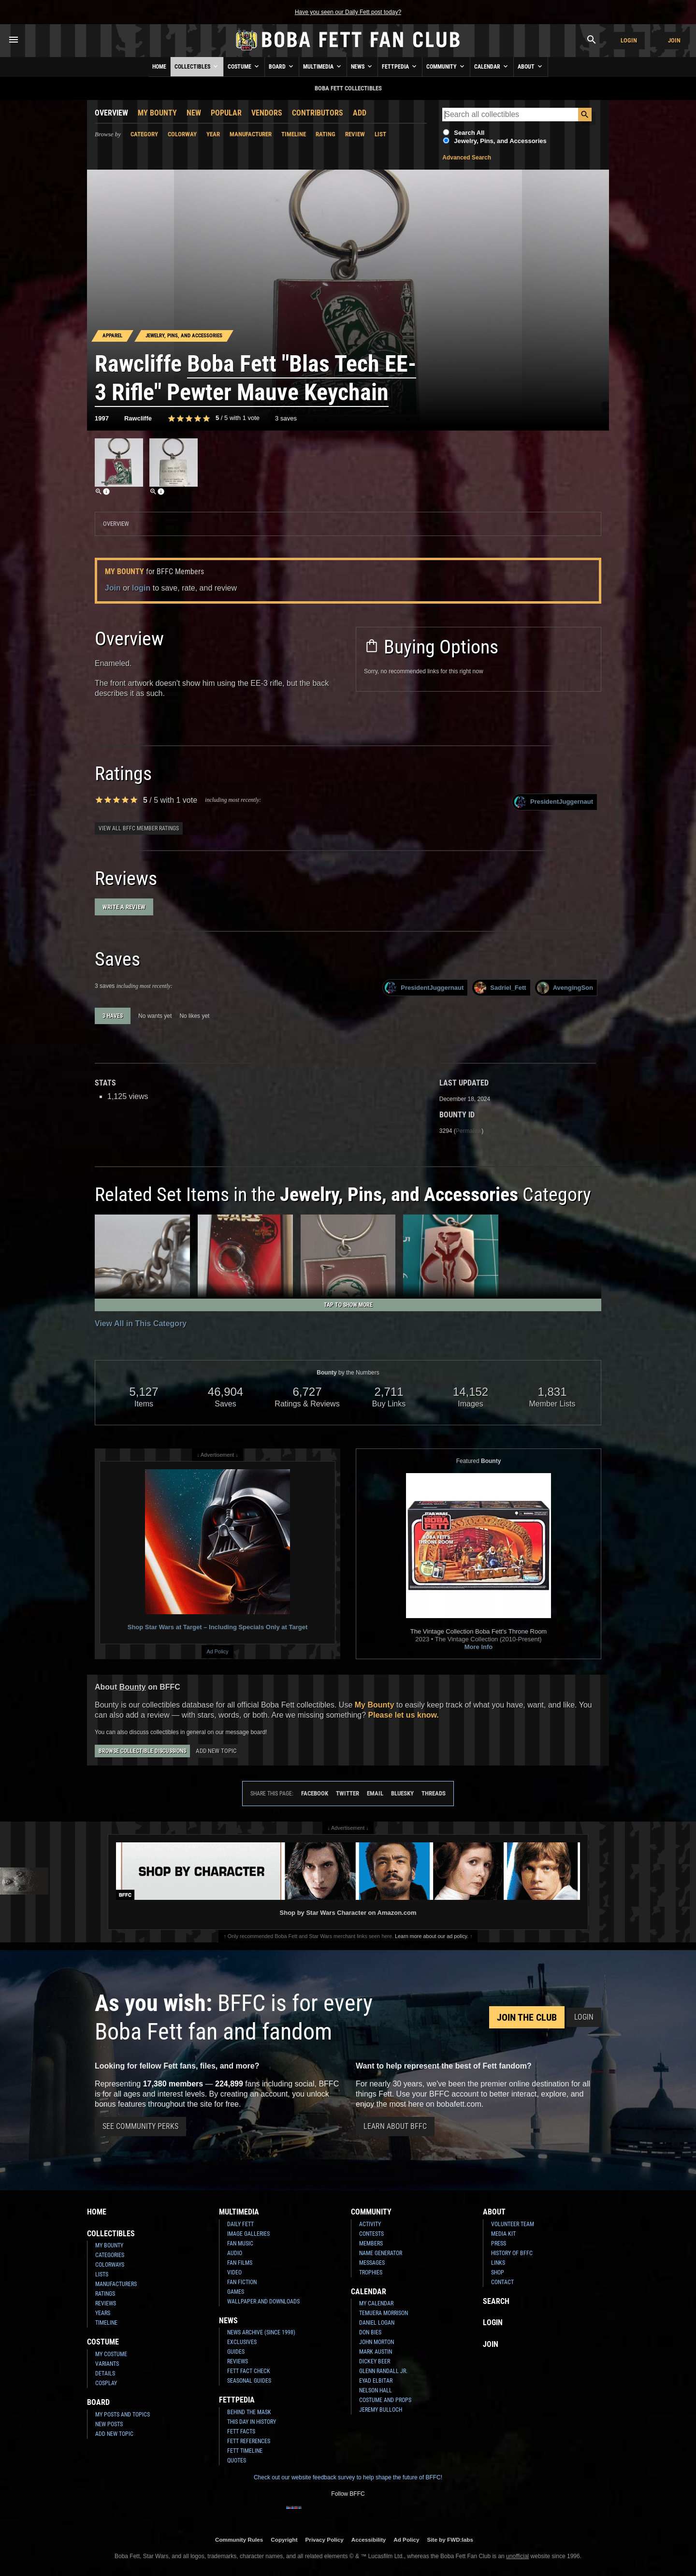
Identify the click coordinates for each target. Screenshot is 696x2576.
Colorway (182, 134)
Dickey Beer (374, 2361)
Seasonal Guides (249, 2380)
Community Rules (239, 2539)
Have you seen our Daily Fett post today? (348, 12)
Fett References (248, 2441)
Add (359, 112)
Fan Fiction (242, 2282)
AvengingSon (565, 988)
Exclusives (242, 2342)
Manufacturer (251, 134)
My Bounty (157, 112)
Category (144, 134)
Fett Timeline (244, 2450)
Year (213, 134)
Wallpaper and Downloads (263, 2301)
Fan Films (239, 2262)
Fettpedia (400, 66)
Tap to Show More (348, 1305)
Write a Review (123, 907)
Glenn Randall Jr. (383, 2371)
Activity (370, 2224)
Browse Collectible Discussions (142, 1751)
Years (102, 2313)
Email (375, 1793)
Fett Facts (241, 2431)
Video (234, 2272)
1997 (102, 418)
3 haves (112, 1016)
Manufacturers (116, 2284)
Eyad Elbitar (375, 2380)
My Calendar (376, 2303)
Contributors (317, 112)
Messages (372, 2262)
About (531, 66)
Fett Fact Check (248, 2371)
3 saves (286, 418)
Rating (325, 134)
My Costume (111, 2354)
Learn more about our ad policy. (431, 1936)
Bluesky (402, 1793)
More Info (478, 1646)
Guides (236, 2351)
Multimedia (323, 66)
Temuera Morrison (383, 2313)
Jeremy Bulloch (380, 2409)
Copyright (284, 2539)
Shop (497, 2272)
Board (282, 66)
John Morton (376, 2342)
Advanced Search (466, 157)
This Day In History (251, 2421)
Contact (502, 2282)
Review (355, 134)
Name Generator (380, 2253)
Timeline (293, 134)
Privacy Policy (324, 2539)
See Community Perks (140, 2126)
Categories (109, 2255)
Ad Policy (217, 1651)
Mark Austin (375, 2351)
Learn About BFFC (395, 2126)
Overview (111, 112)
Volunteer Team (512, 2224)
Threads (433, 1793)
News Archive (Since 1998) (261, 2332)
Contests (371, 2233)
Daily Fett (240, 2224)
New (194, 112)
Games (235, 2291)
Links (498, 2262)
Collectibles (196, 66)
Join (674, 40)
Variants (107, 2363)
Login (629, 40)
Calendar (491, 66)
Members (371, 2243)
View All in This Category (141, 1323)
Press (498, 2243)
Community (446, 66)
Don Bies (370, 2332)
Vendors (266, 112)
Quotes (236, 2460)
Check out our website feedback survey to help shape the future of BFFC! (348, 2477)
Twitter (347, 1793)
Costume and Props (385, 2400)
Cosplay (106, 2383)
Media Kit (503, 2233)
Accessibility (368, 2539)
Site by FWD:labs (450, 2539)
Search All (469, 132)
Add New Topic (216, 1750)
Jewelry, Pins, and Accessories (500, 141)
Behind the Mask (249, 2412)
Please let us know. (403, 1715)
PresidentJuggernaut (553, 802)
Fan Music (240, 2243)
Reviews (105, 2303)
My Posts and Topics (122, 2414)
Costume (244, 66)
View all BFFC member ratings (139, 828)
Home (159, 66)
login (141, 588)
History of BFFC (512, 2253)
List (380, 134)
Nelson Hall (375, 2390)
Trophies (370, 2272)
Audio (234, 2253)
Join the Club (527, 2017)
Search (496, 2301)
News (362, 66)
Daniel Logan (376, 2322)
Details (105, 2373)
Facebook (314, 1793)
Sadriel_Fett (500, 988)
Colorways (109, 2264)
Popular (226, 112)
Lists (101, 2274)
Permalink (468, 1131)
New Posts (109, 2424)
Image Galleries (248, 2233)
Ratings (105, 2293)
